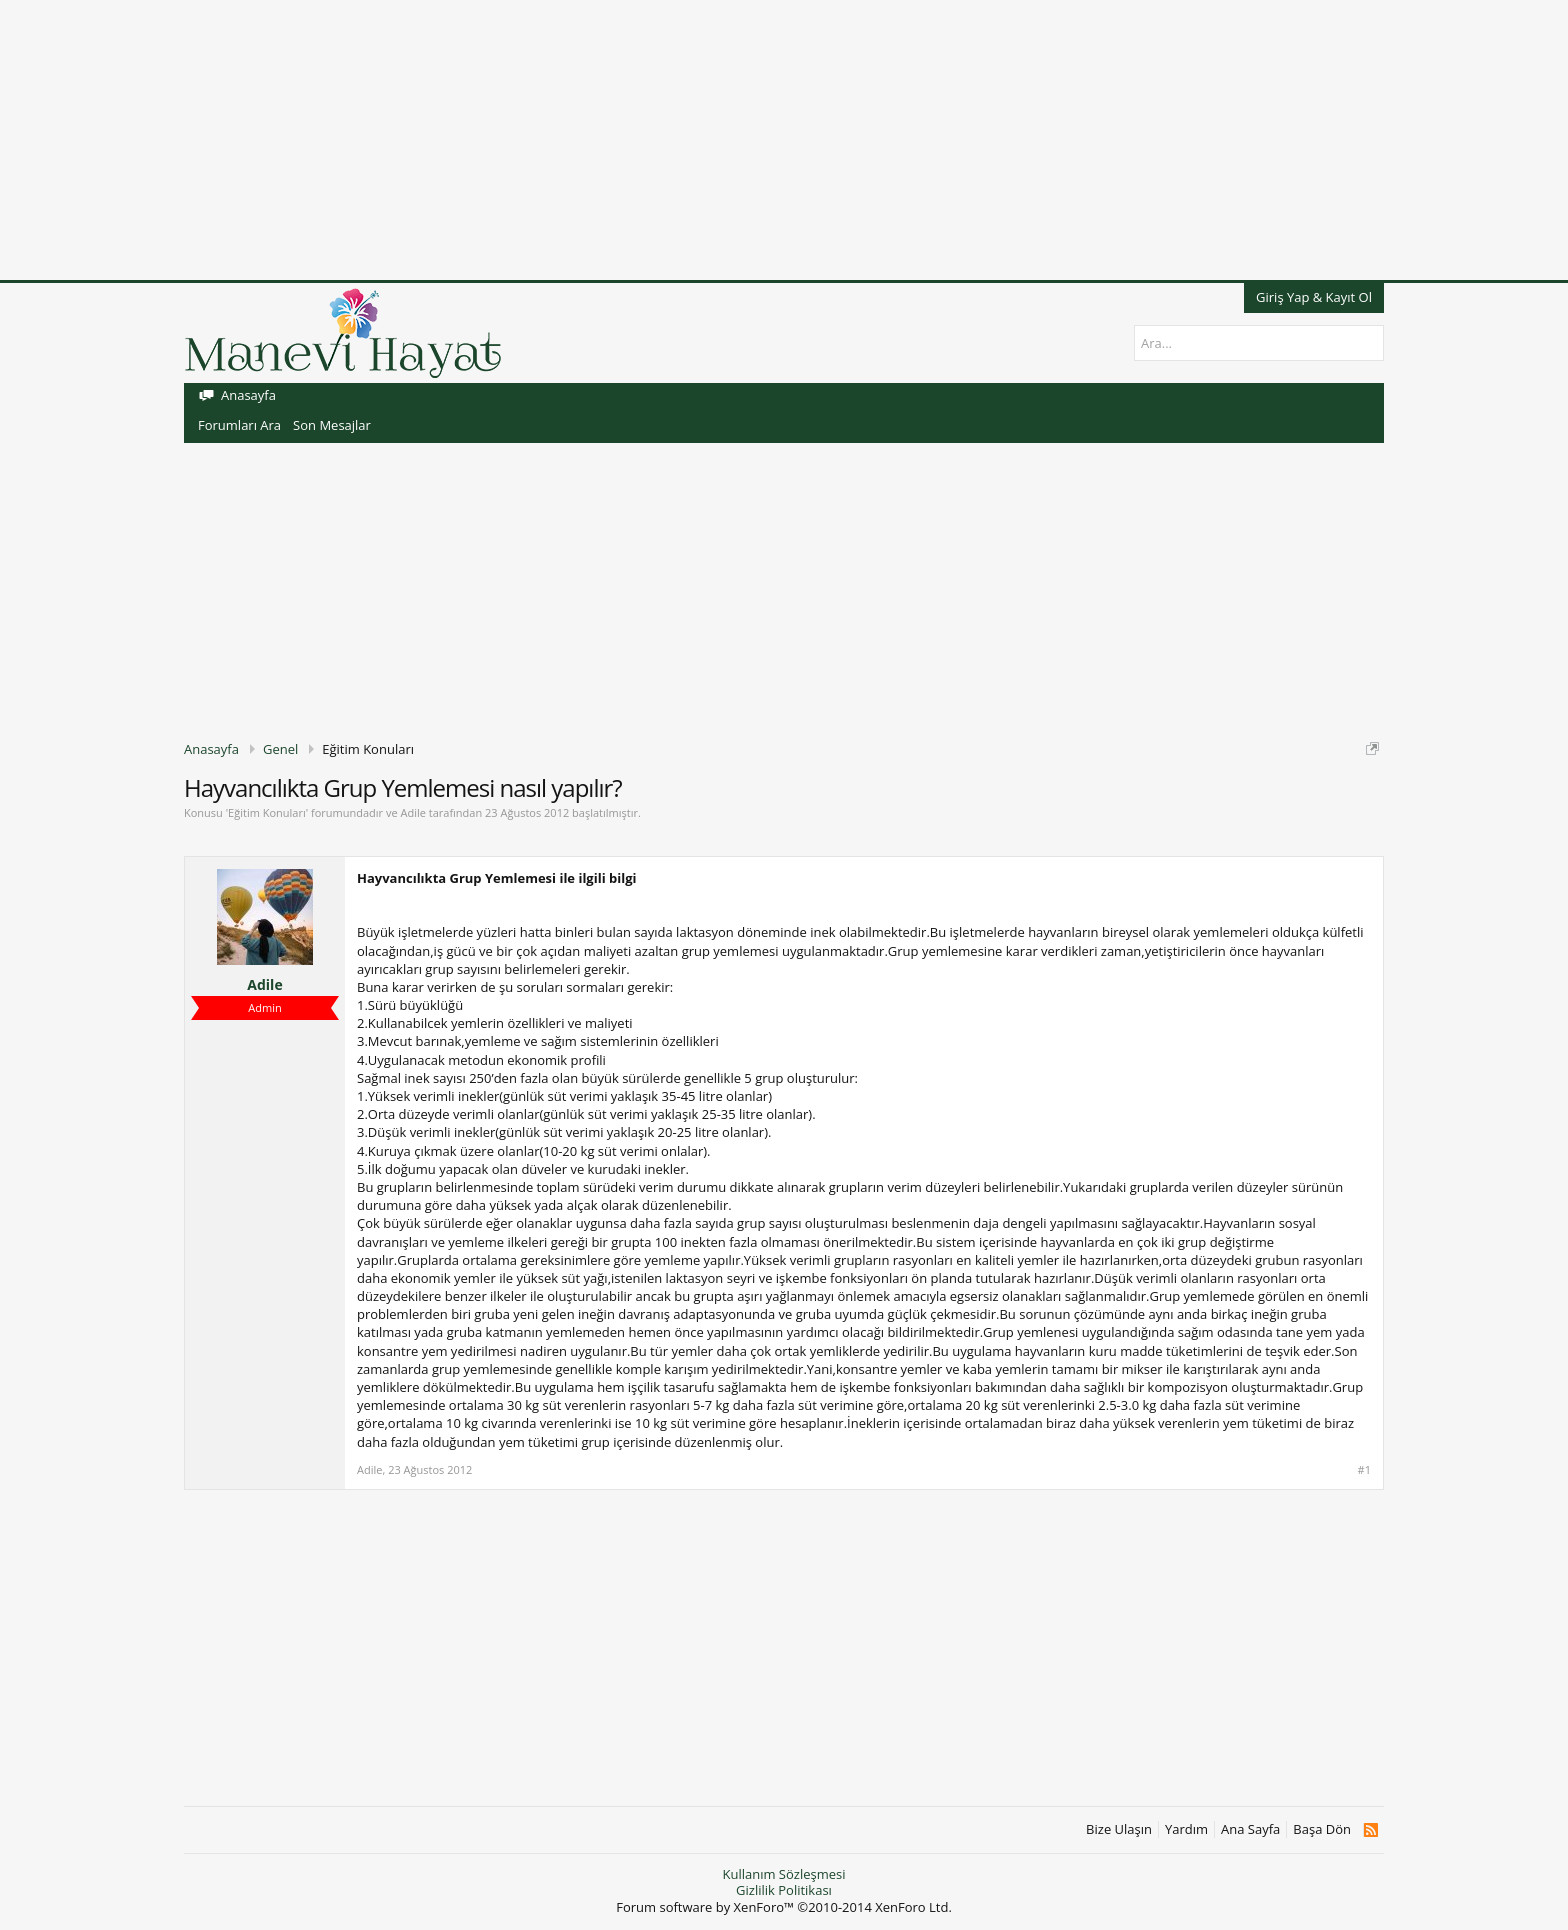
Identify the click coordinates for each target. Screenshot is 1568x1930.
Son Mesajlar (332, 425)
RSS (1370, 1830)
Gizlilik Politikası (784, 1890)
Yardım (1186, 1829)
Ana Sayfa (1250, 1829)
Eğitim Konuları (267, 812)
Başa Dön (1322, 1829)
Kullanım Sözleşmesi (783, 1874)
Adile (412, 812)
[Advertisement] (600, 140)
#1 (1364, 1470)
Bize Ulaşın (1119, 1829)
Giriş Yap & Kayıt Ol (1314, 297)
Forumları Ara (239, 425)
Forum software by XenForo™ (784, 1907)
